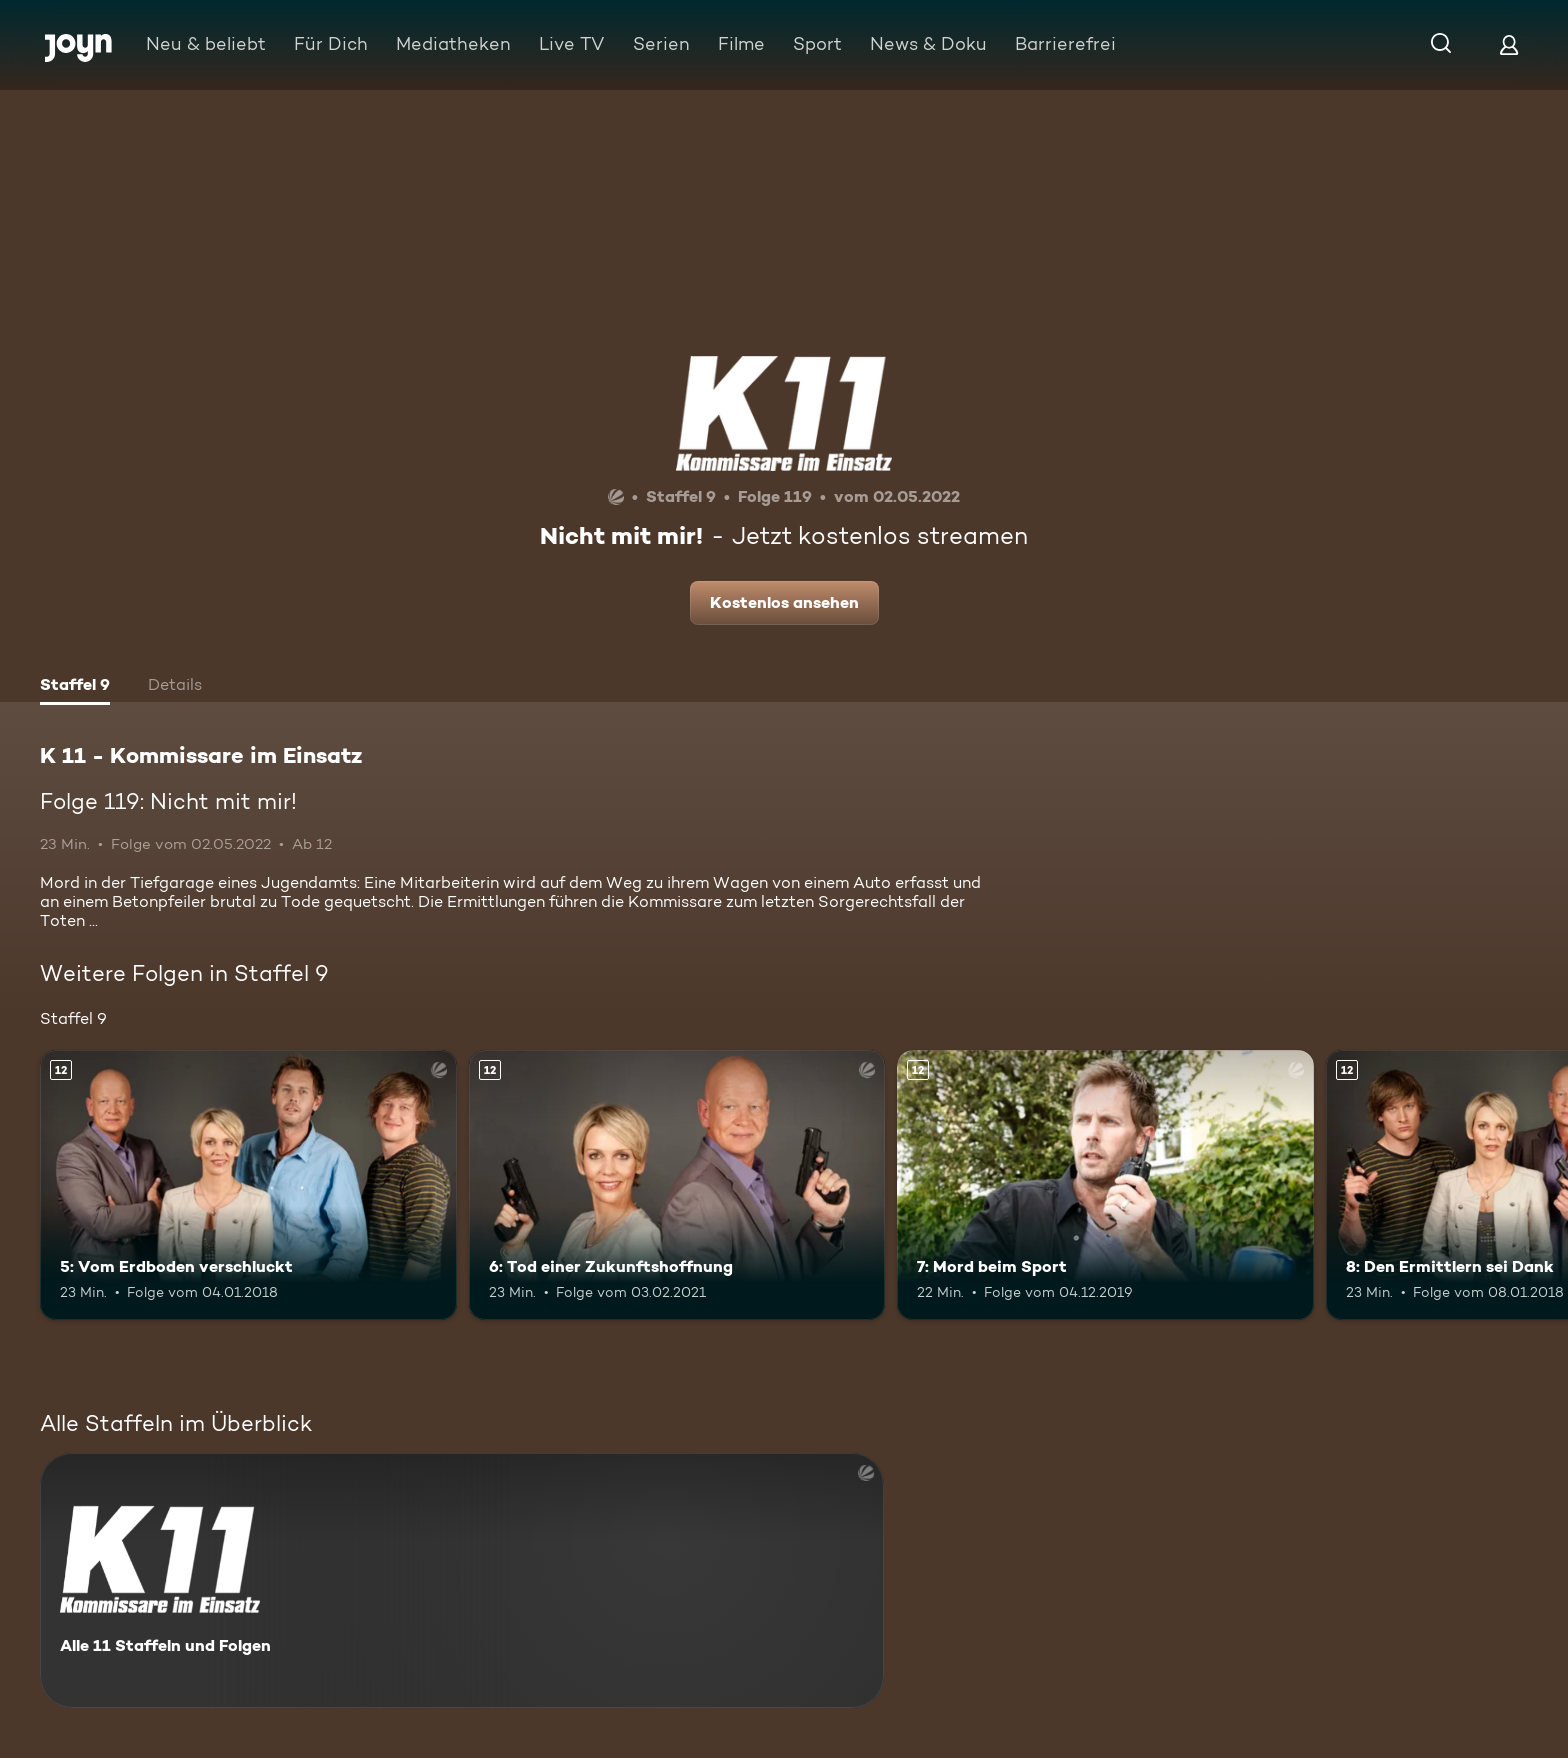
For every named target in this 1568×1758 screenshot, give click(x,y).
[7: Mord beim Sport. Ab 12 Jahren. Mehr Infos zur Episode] (1105, 1185)
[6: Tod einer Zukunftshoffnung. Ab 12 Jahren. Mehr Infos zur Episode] (677, 1185)
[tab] (75, 687)
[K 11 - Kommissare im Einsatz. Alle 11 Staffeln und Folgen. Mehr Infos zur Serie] (462, 1580)
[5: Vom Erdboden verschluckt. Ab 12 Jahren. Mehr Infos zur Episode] (248, 1185)
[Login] (1509, 44)
